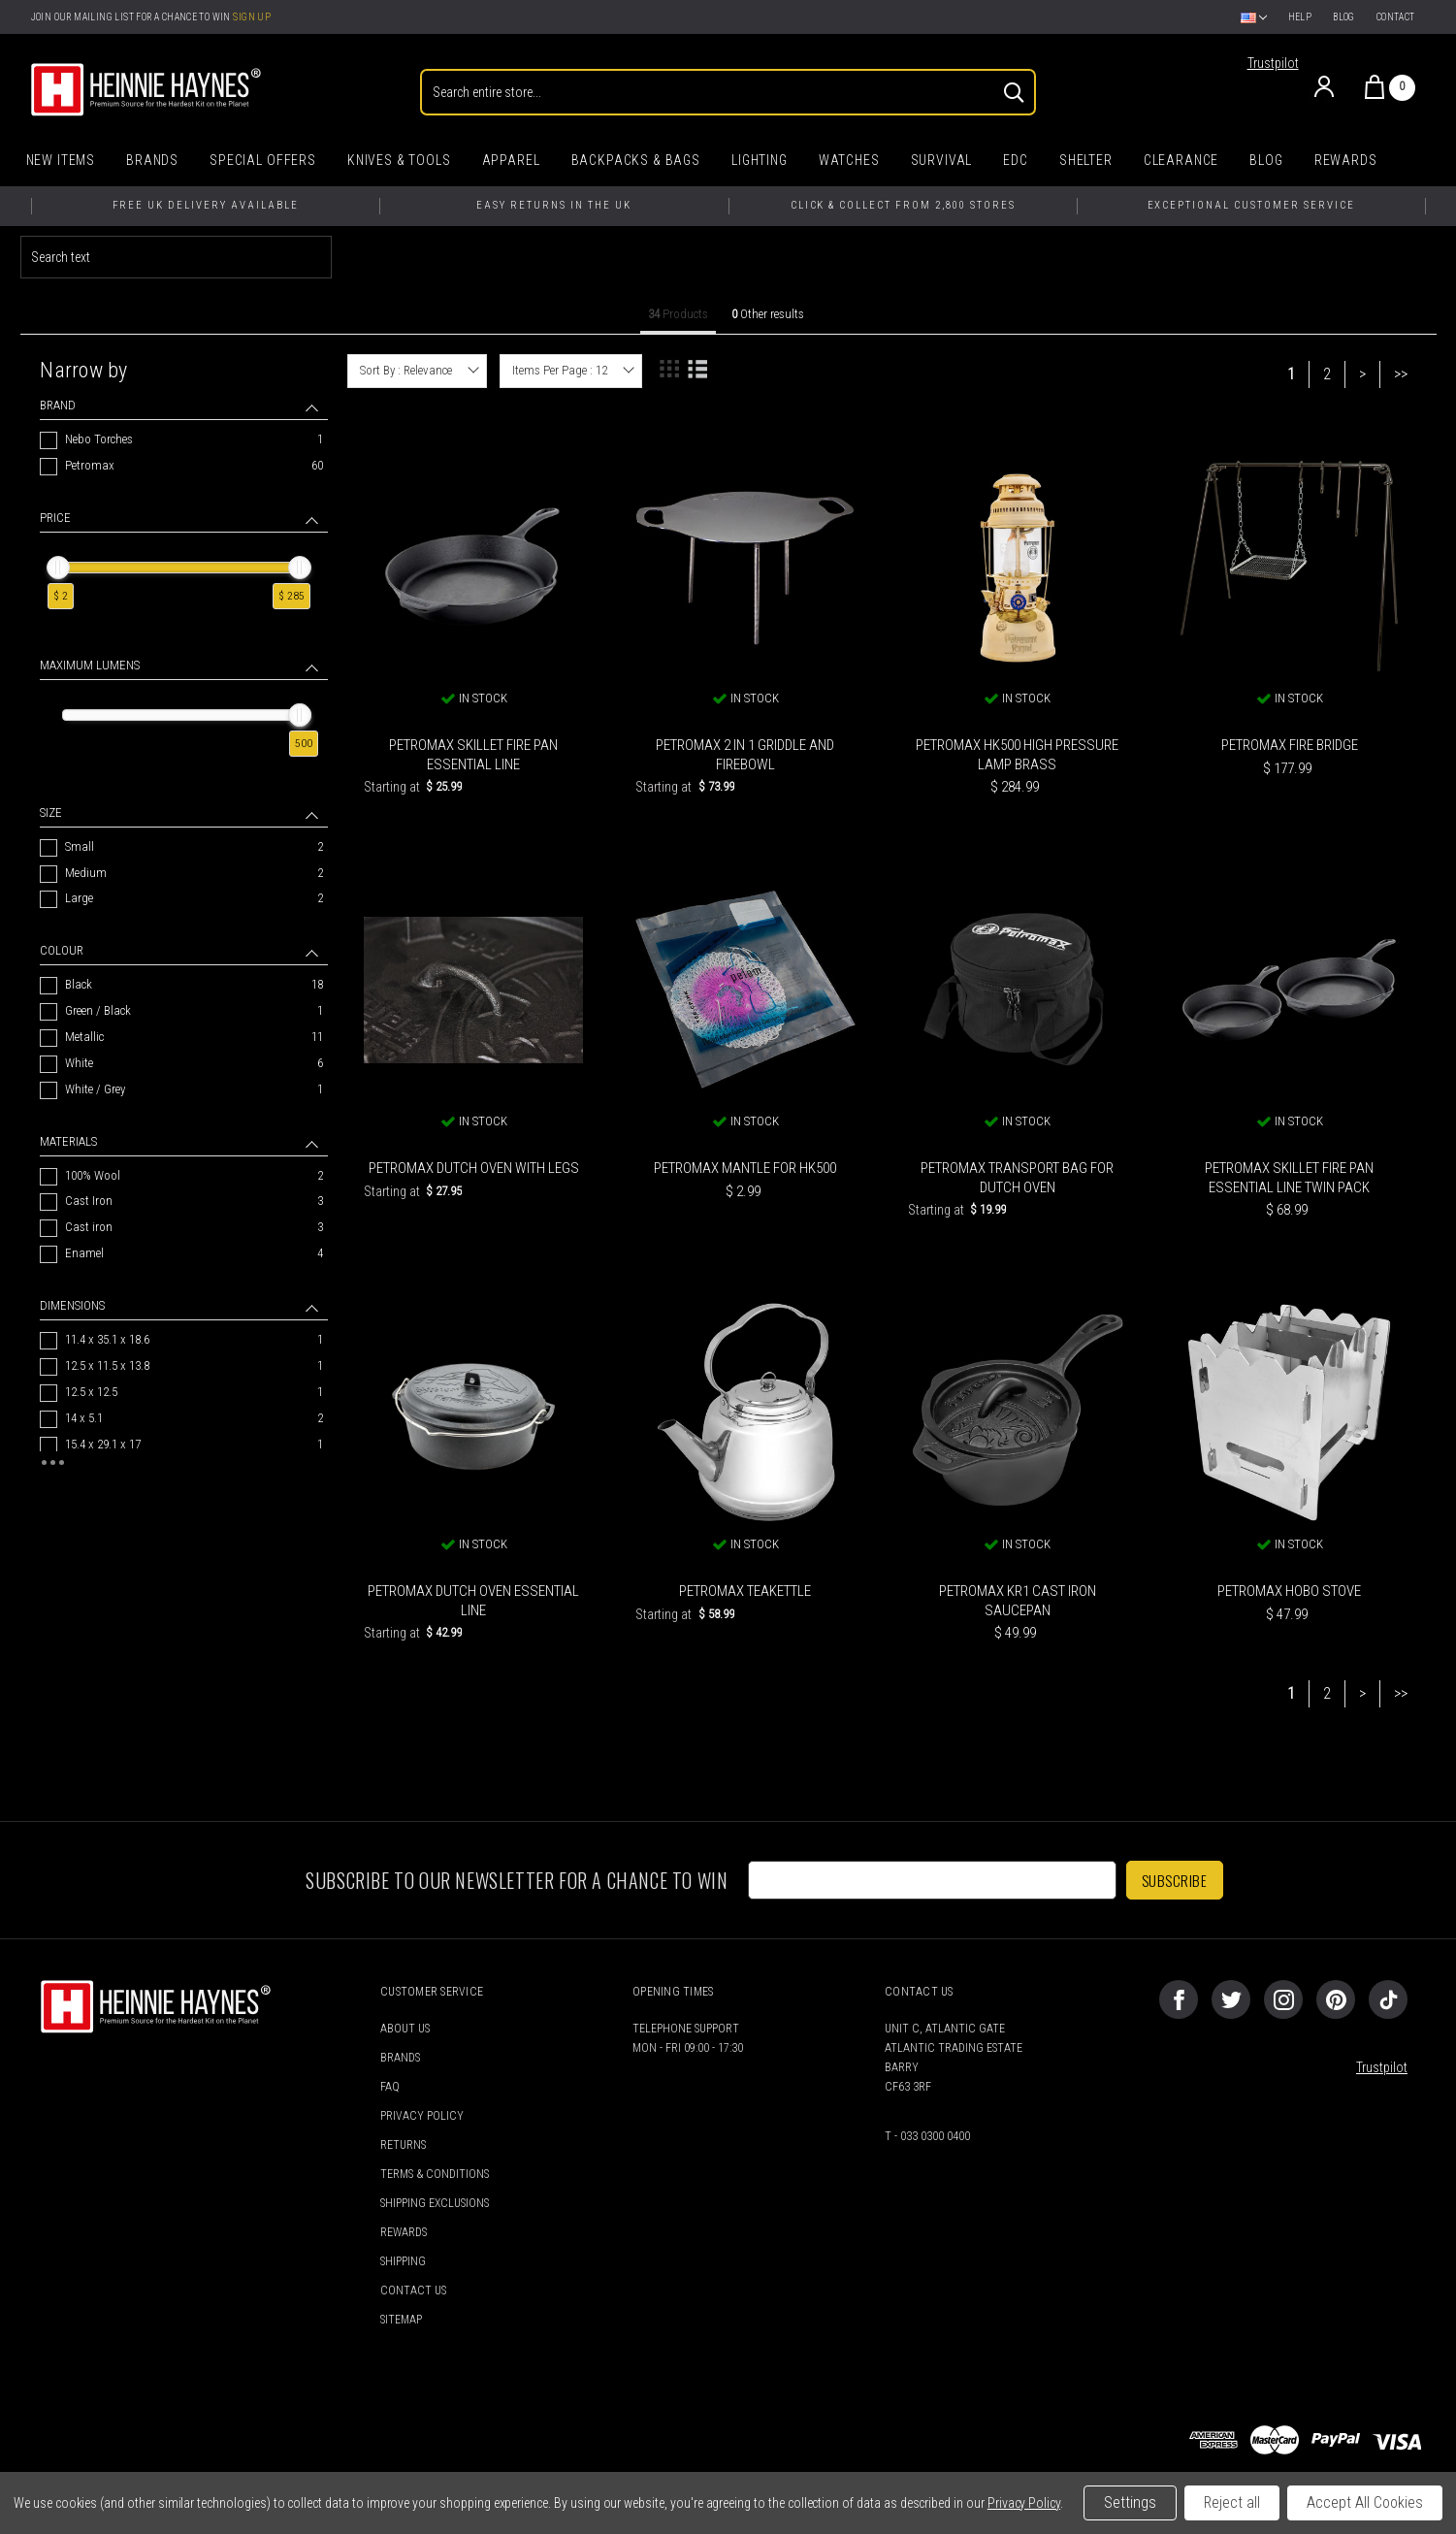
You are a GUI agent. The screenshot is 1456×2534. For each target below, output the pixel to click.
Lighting (759, 160)
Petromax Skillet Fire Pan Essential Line (473, 754)
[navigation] (183, 916)
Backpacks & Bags (635, 160)
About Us (405, 2028)
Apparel (511, 160)
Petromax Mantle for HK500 (745, 1168)
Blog (1344, 17)
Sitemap (401, 2319)
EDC (1015, 160)
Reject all (1232, 2502)
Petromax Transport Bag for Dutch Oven (1017, 1177)
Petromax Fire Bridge (1289, 745)
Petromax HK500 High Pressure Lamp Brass (1017, 754)
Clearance (1181, 160)
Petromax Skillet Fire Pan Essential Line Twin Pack (1289, 1177)
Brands (152, 160)
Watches (849, 160)
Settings (1130, 2502)
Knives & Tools (399, 160)
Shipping (403, 2261)
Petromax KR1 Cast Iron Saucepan (1017, 1600)
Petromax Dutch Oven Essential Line (473, 1600)
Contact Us (413, 2290)
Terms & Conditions (434, 2174)
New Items (61, 160)
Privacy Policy (422, 2116)
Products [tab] (678, 314)
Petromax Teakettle (745, 1591)
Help (1300, 17)
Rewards (1345, 160)
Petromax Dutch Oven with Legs (474, 1168)
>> (1400, 374)
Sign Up (252, 17)
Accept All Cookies (1365, 2502)
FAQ (390, 2087)
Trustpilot (1273, 63)
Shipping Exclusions (434, 2203)
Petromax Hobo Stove (1289, 1591)
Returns (403, 2145)
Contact (1395, 17)
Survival (942, 160)
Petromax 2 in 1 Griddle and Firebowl (745, 754)
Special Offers (263, 160)
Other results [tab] (767, 314)
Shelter (1086, 160)
